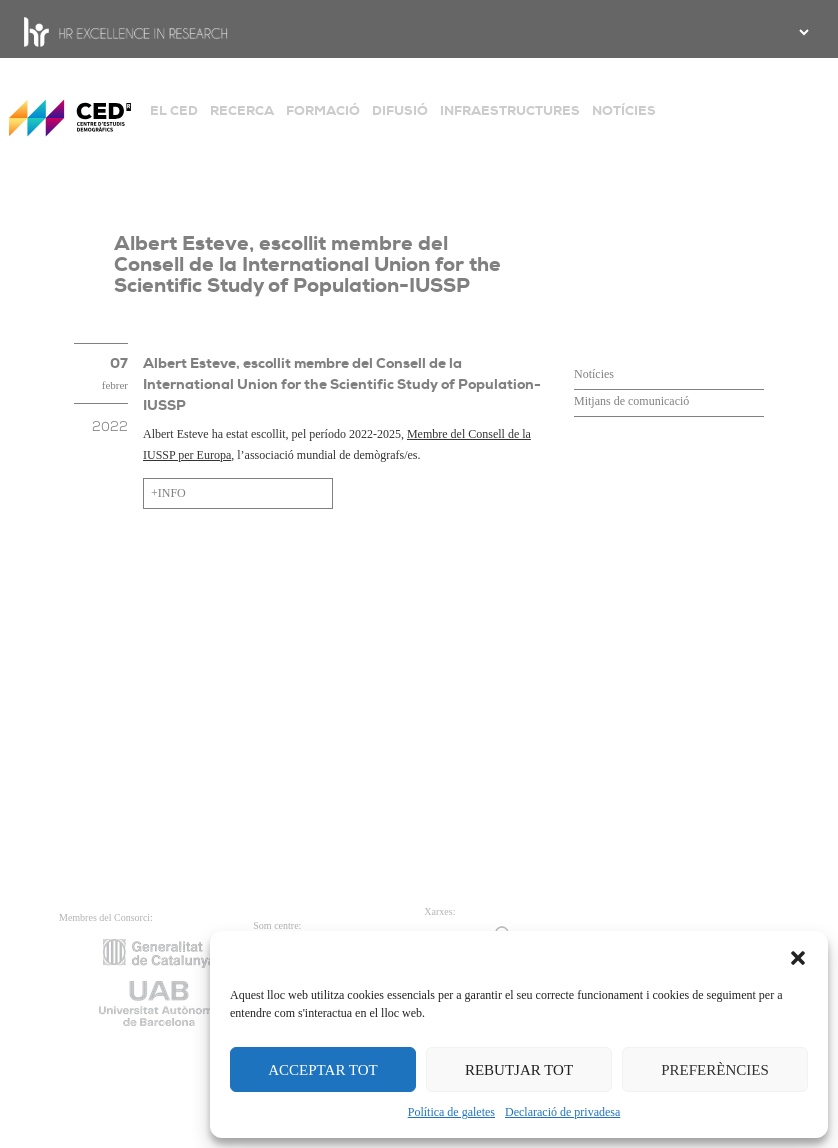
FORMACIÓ (323, 110)
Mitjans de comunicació (631, 401)
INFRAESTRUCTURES (510, 110)
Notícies (594, 374)
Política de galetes (451, 1112)
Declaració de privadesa (562, 1112)
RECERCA (242, 110)
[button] (798, 956)
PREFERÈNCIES (715, 1070)
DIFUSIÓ (400, 110)
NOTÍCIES (624, 110)
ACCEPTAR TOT (323, 1070)
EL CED (174, 110)
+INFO (168, 493)
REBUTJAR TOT (519, 1070)
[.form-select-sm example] (802, 32)
